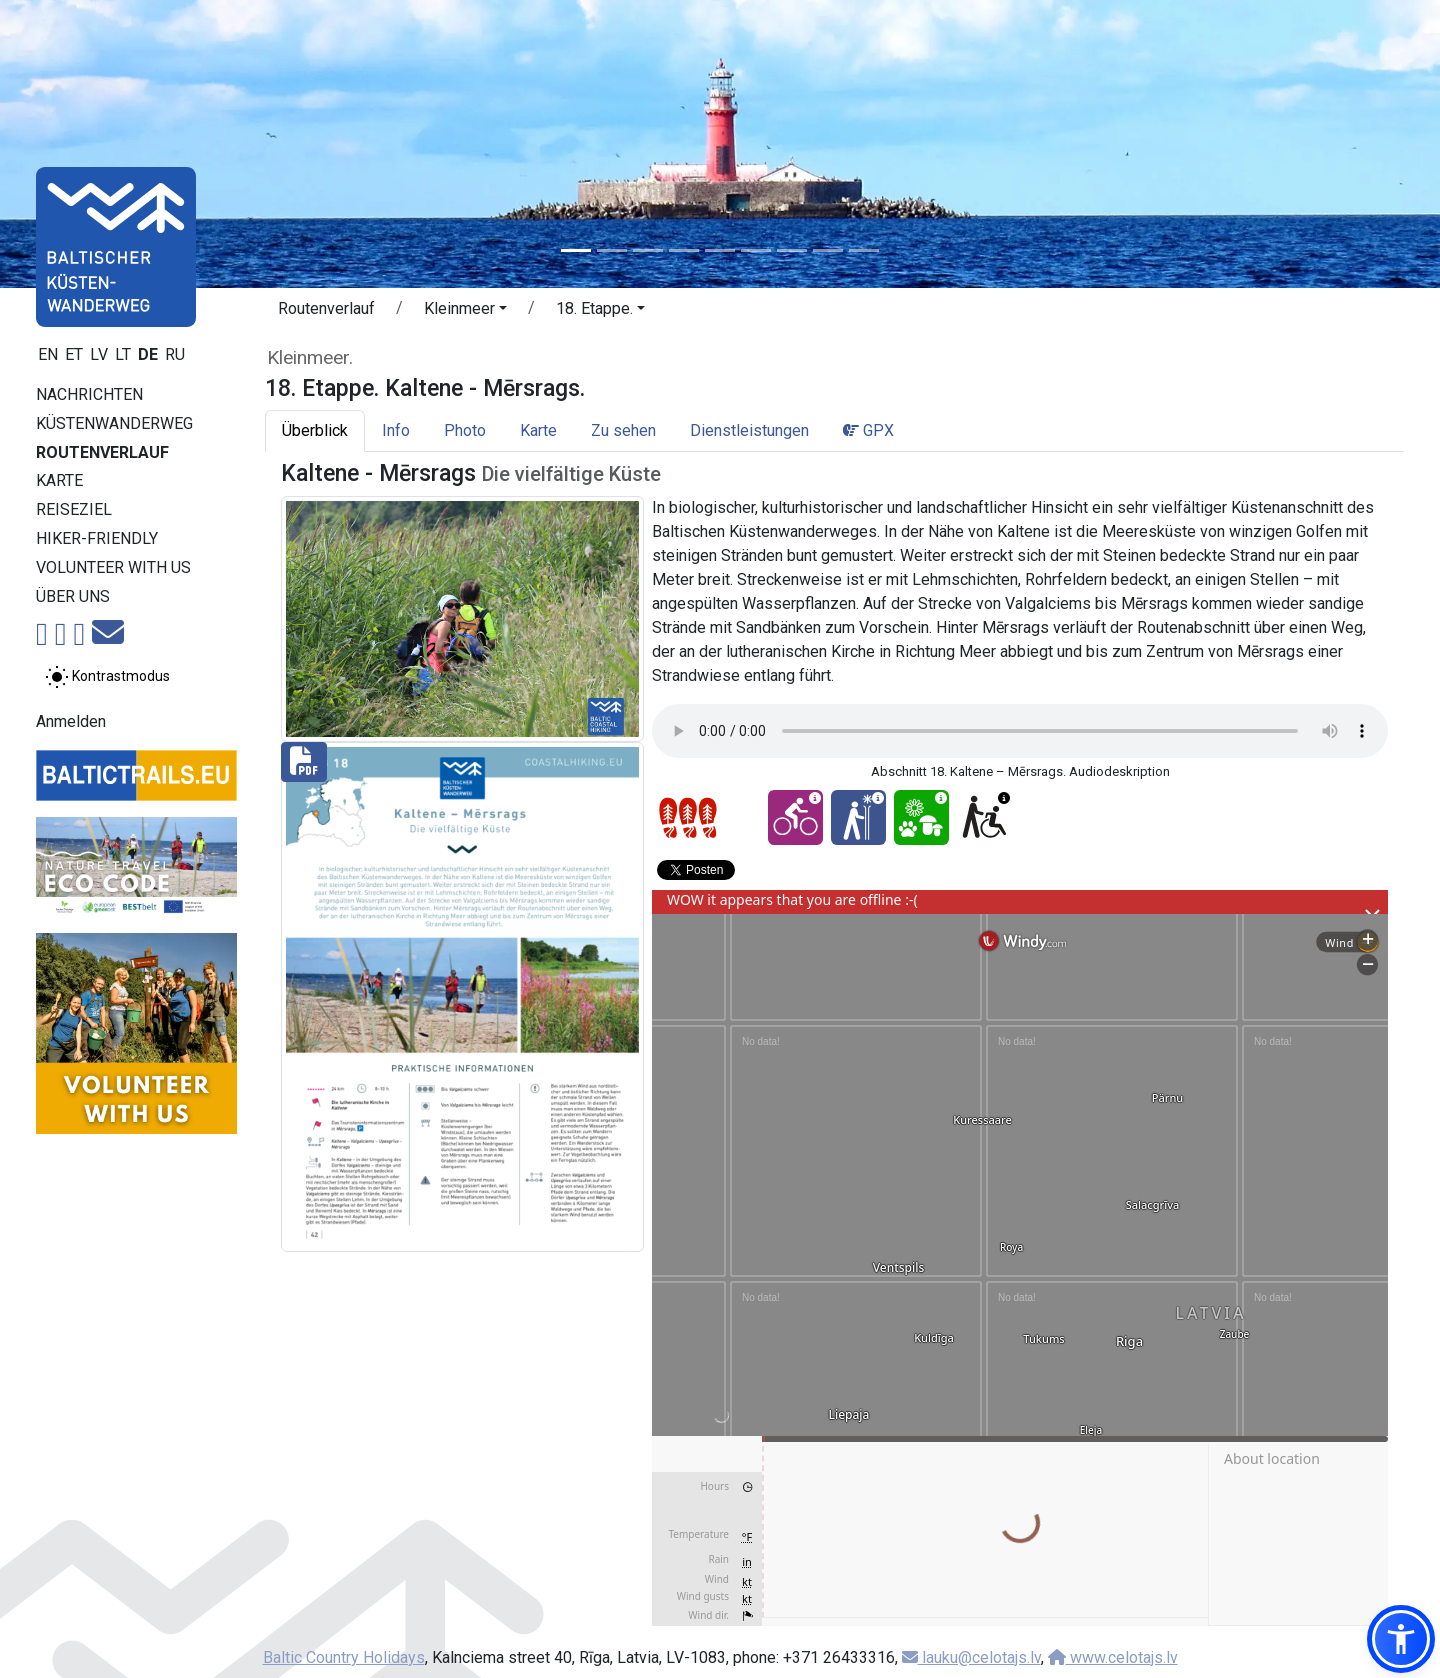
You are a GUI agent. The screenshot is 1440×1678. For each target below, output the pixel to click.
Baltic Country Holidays (344, 1657)
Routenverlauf (102, 452)
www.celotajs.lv (1113, 1657)
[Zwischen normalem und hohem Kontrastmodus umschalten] (107, 677)
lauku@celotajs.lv (971, 1657)
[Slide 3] (648, 250)
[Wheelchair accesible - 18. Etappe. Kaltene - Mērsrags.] (984, 817)
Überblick (315, 430)
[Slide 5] (720, 250)
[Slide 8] (828, 250)
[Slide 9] (864, 250)
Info (396, 430)
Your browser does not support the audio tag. (1020, 731)
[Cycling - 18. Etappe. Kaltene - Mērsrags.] (795, 817)
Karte (59, 480)
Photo (465, 430)
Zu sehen (623, 430)
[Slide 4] (684, 250)
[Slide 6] (756, 250)
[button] (465, 312)
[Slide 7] (792, 250)
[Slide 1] (576, 250)
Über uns (73, 596)
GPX (868, 430)
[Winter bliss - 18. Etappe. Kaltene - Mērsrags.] (858, 817)
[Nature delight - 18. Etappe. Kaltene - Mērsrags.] (921, 817)
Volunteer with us (113, 567)
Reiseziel (74, 509)
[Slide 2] (612, 250)
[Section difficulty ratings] (688, 818)
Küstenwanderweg (114, 423)
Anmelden (71, 721)
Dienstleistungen (749, 430)
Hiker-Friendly (97, 538)
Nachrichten (89, 394)
